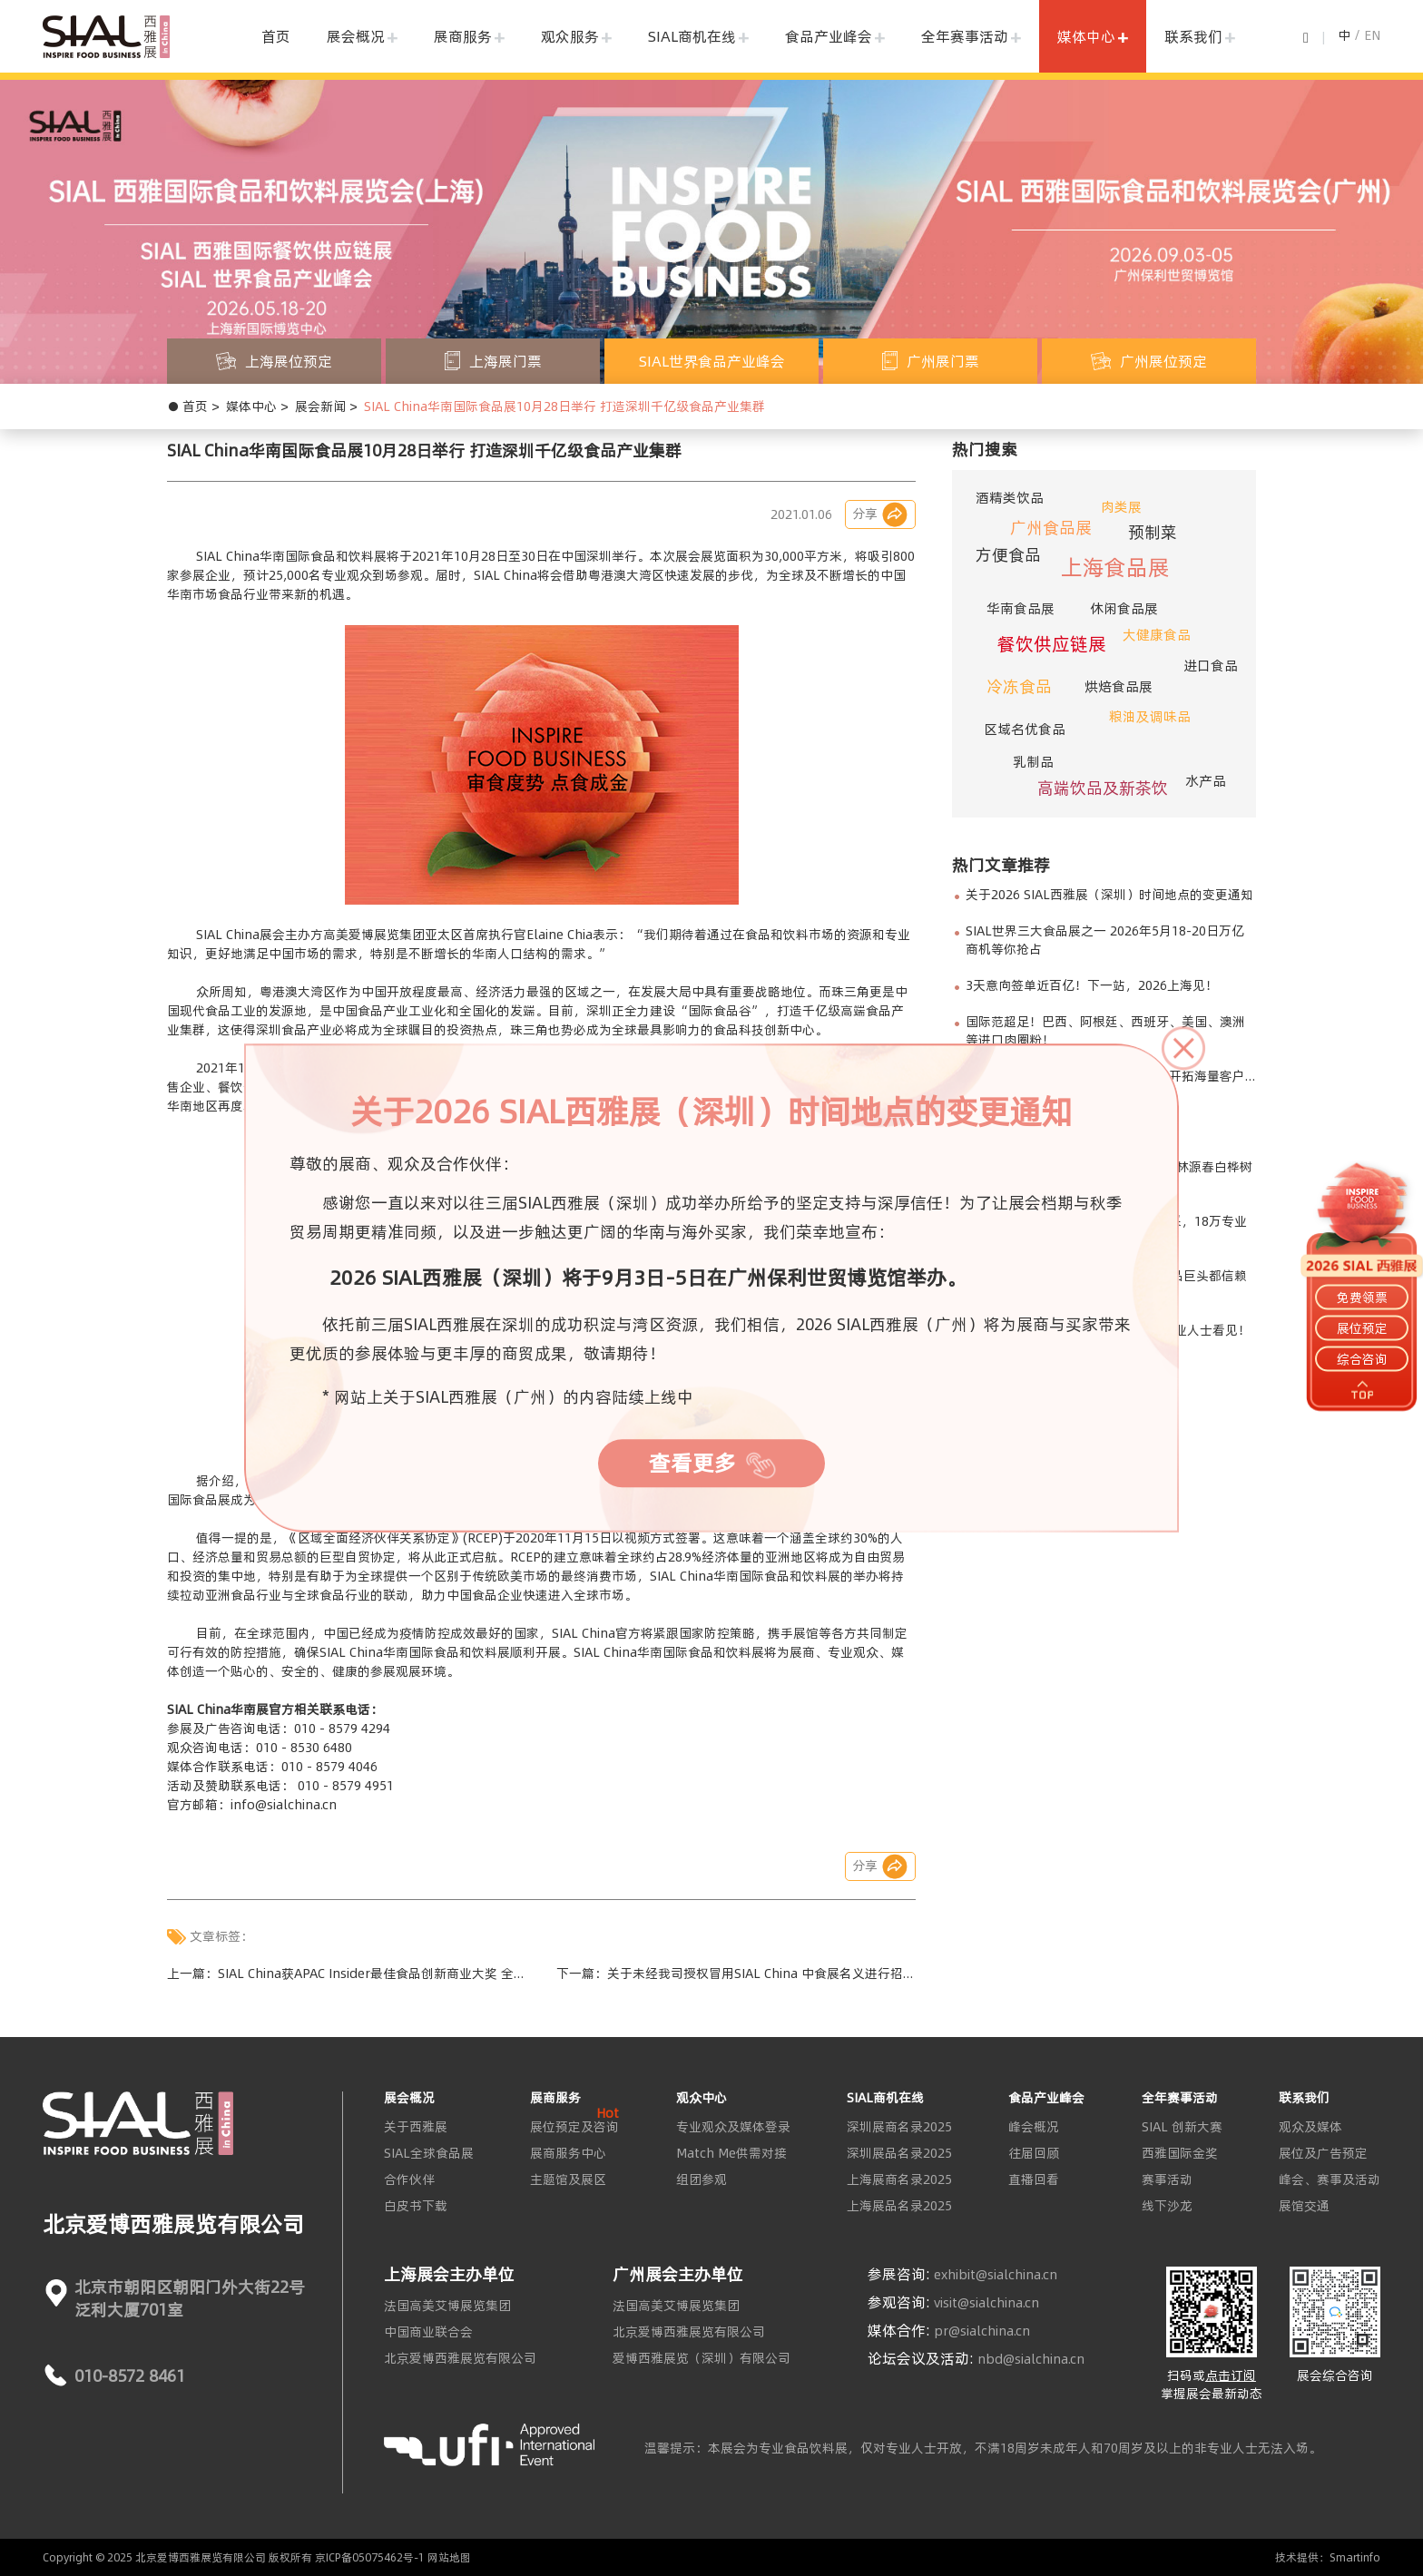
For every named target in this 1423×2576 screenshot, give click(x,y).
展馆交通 (1304, 2205)
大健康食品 (1157, 634)
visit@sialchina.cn (986, 2303)
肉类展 (1121, 506)
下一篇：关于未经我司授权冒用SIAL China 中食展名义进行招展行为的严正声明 (736, 1973)
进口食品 (1210, 665)
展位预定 (1362, 1328)
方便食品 (1008, 555)
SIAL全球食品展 (429, 2153)
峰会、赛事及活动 (1329, 2179)
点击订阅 (1230, 2375)
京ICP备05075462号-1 (370, 2557)
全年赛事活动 (964, 36)
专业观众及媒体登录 (733, 2127)
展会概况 (356, 36)
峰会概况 (1033, 2127)
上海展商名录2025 (899, 2179)
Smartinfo (1355, 2557)
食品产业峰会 (828, 36)
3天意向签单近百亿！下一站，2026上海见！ (1092, 985)
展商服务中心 (568, 2153)
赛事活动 (1167, 2179)
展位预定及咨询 (574, 2127)
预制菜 (1152, 532)
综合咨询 (1362, 1359)
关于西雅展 (415, 2127)
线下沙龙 (1167, 2205)
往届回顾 (1033, 2153)
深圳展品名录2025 (899, 2153)
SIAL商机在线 (692, 36)
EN (1372, 35)
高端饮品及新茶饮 (1102, 788)
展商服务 (463, 36)
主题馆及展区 (568, 2179)
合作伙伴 (409, 2179)
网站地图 (449, 2557)
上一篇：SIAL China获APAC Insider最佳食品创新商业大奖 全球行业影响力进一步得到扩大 (346, 1973)
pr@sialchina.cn (982, 2331)
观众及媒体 (1310, 2127)
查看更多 (712, 1463)
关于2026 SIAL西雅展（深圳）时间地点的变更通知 (1109, 895)
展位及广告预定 (1323, 2153)
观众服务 (570, 36)
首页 (275, 36)
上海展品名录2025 (899, 2205)
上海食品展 (1115, 568)
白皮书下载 (415, 2205)
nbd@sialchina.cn (1030, 2359)
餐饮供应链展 (1051, 644)
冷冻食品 (1019, 686)
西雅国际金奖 (1180, 2153)
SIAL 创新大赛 (1182, 2127)
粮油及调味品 (1150, 716)
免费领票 (1362, 1297)
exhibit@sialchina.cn (995, 2275)
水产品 (1205, 780)
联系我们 (1193, 36)
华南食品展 (1020, 608)
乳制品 (1033, 761)
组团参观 (701, 2179)
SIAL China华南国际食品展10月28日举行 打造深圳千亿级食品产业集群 (564, 406)
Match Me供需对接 (731, 2153)
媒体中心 (1086, 36)
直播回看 (1033, 2179)
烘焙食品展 (1118, 686)
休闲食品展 (1124, 608)
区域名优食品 (1024, 729)
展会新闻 (320, 406)
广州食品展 (1051, 527)
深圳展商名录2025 (899, 2127)
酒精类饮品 (1010, 497)
